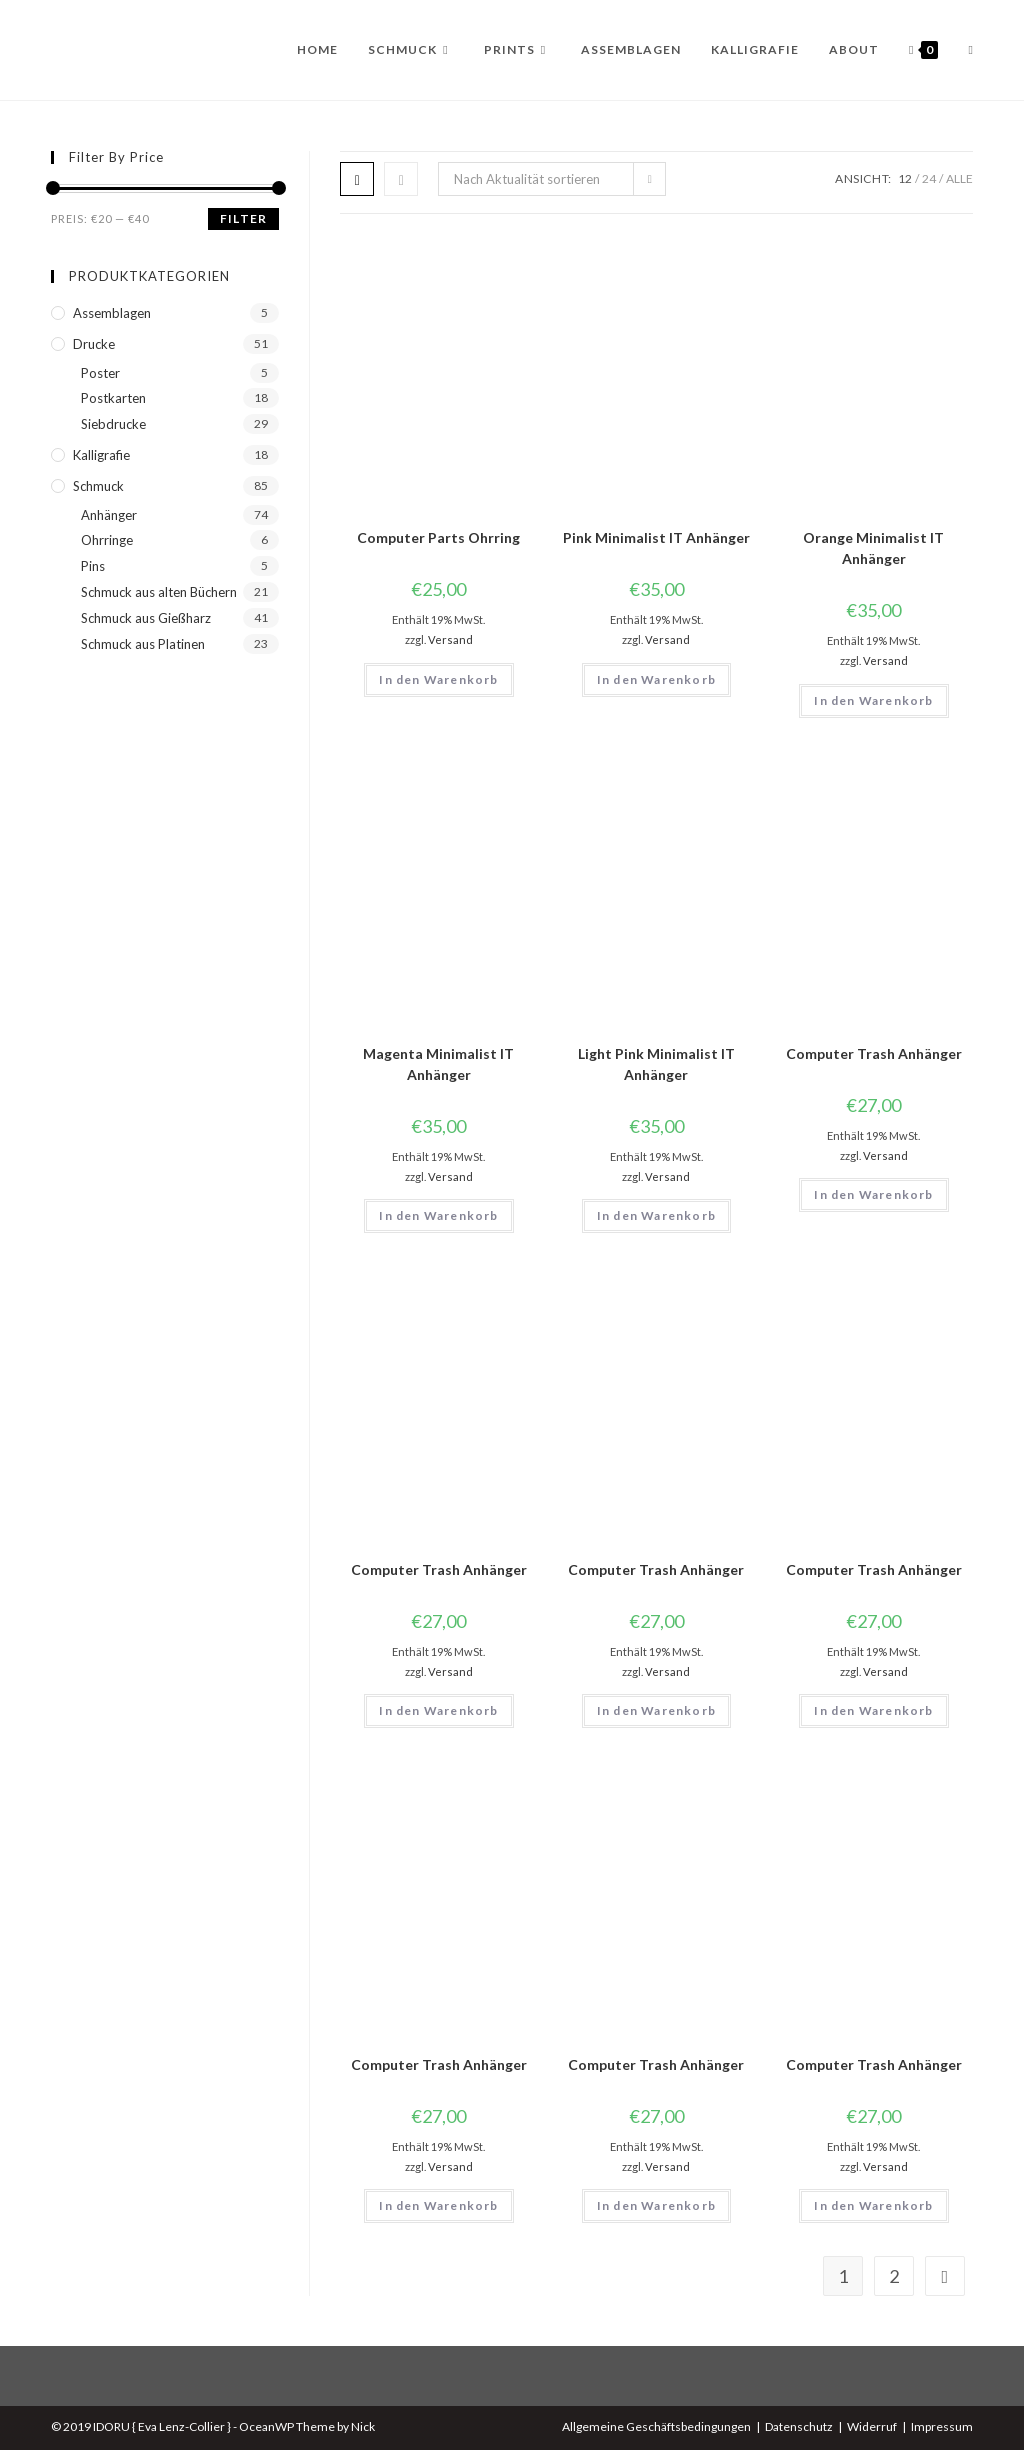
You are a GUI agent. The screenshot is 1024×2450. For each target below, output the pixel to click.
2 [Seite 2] (894, 2276)
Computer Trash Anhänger (874, 1053)
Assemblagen (112, 313)
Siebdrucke (113, 424)
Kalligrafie (101, 455)
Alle (959, 178)
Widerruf (872, 2426)
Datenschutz (799, 2426)
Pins (93, 566)
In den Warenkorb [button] (438, 679)
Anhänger (109, 515)
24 (929, 178)
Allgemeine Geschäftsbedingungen (656, 2426)
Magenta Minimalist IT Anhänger (438, 1064)
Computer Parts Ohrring (438, 537)
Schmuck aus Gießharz (146, 618)
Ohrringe (107, 540)
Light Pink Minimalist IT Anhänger (656, 1064)
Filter (243, 218)
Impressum (942, 2426)
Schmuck (98, 486)
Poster (100, 373)
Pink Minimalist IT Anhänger (656, 537)
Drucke (94, 344)
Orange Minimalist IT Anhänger (873, 548)
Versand (450, 639)
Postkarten (113, 398)
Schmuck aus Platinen (143, 644)
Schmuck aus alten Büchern (159, 592)
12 (905, 178)
